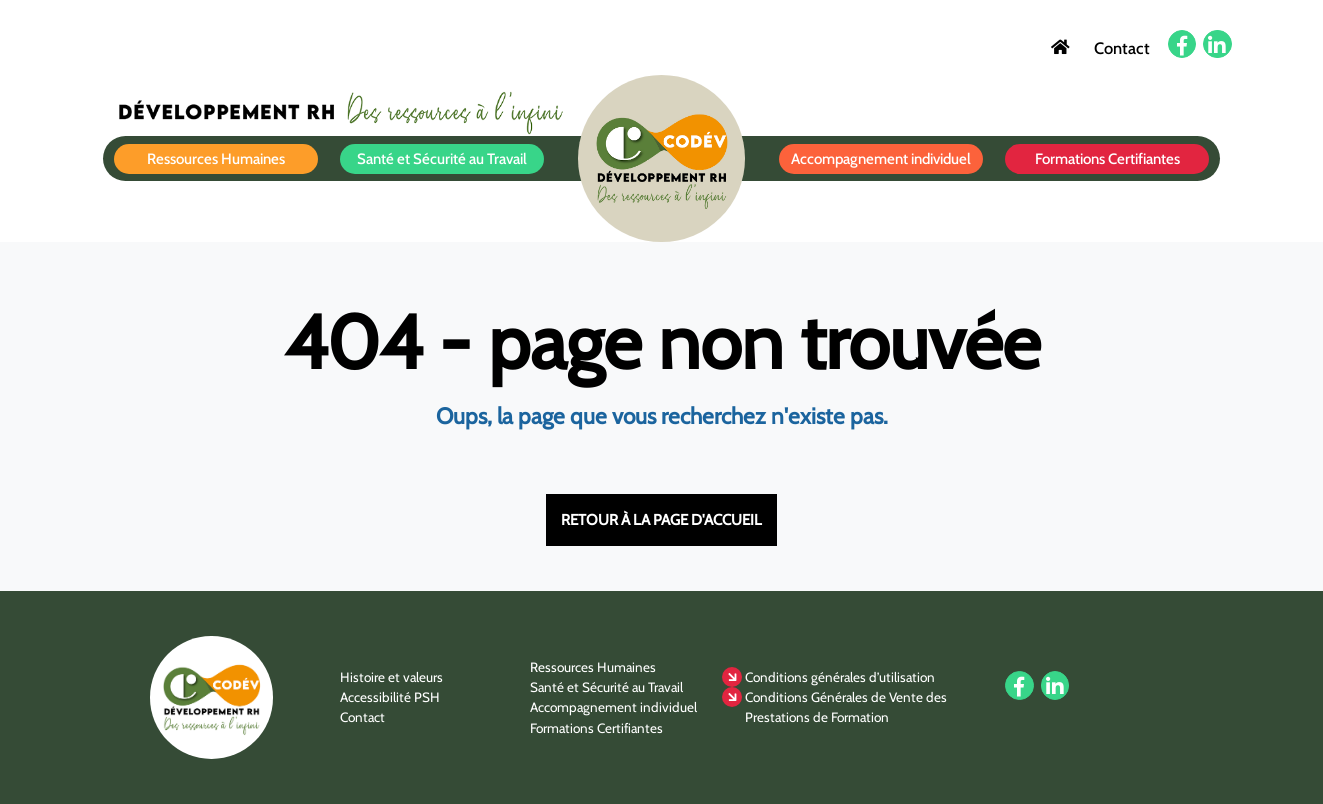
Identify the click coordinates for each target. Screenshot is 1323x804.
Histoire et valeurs (391, 677)
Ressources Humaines (216, 159)
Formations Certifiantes (1107, 159)
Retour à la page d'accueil (661, 520)
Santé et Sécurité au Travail (442, 159)
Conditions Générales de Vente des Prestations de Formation (846, 707)
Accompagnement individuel (881, 159)
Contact (1122, 47)
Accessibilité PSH (390, 697)
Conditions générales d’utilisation (840, 677)
